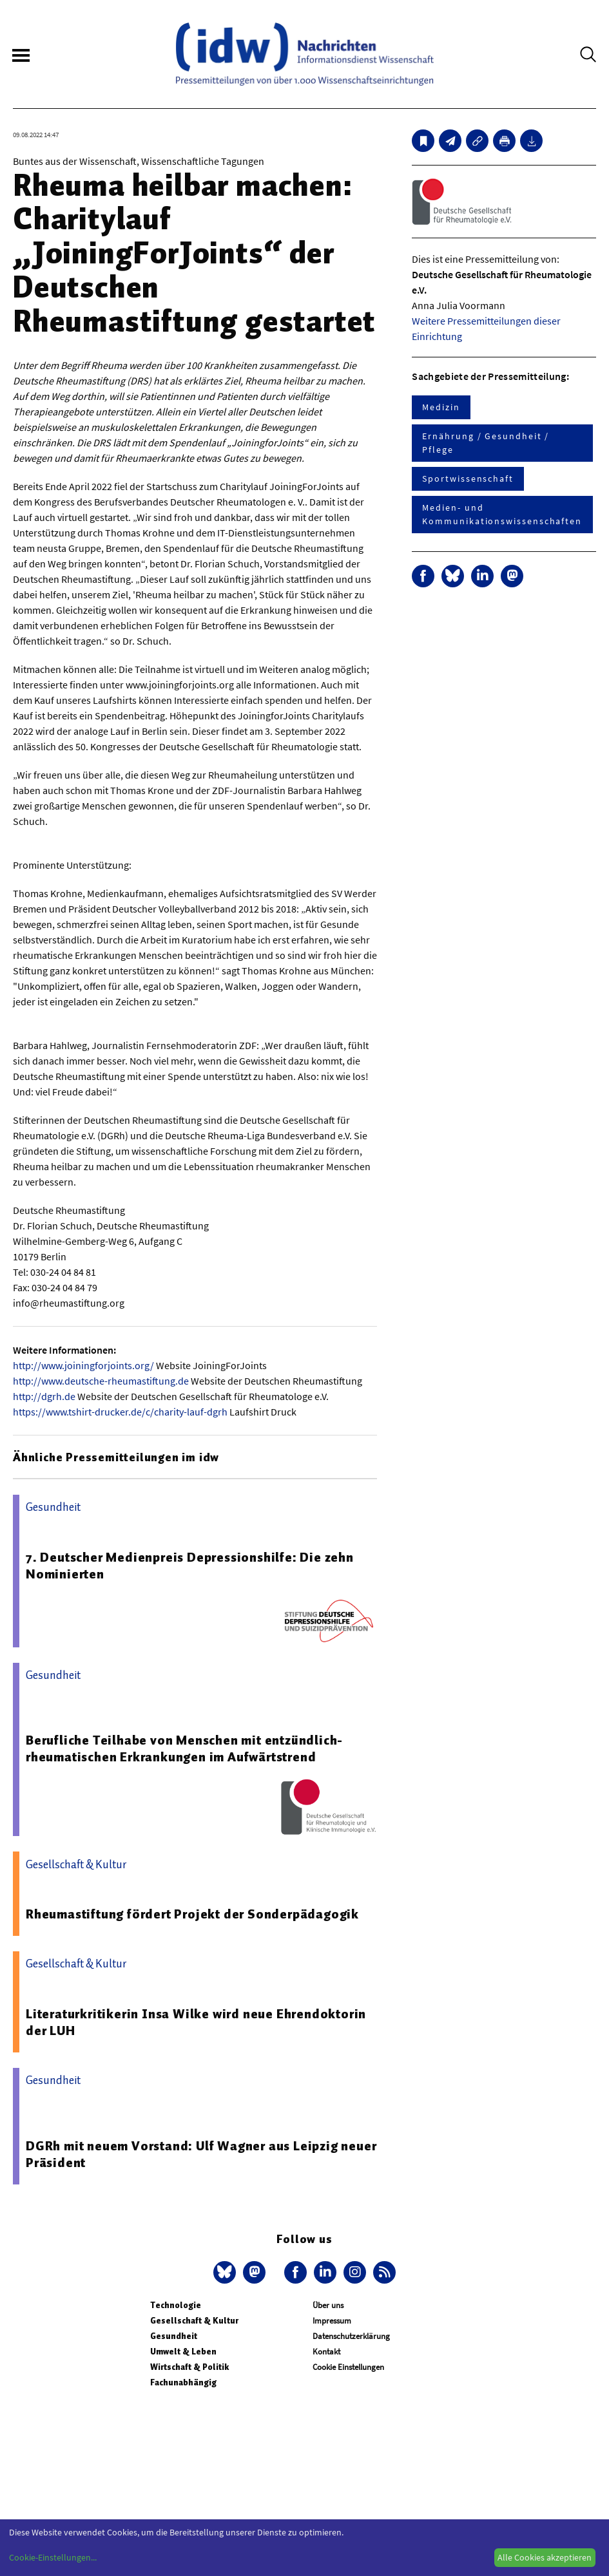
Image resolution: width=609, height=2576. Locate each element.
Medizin (440, 407)
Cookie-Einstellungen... (53, 2557)
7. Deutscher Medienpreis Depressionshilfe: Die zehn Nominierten (190, 1566)
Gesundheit (173, 2336)
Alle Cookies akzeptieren (545, 2557)
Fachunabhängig (183, 2382)
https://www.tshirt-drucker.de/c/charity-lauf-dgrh (120, 1411)
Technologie (175, 2305)
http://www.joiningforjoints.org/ (83, 1365)
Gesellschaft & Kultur (194, 2321)
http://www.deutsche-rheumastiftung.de (101, 1380)
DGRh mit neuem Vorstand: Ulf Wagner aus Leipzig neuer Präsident (201, 2154)
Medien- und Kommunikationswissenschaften (502, 514)
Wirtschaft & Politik (189, 2367)
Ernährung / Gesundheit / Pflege (485, 442)
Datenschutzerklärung (351, 2336)
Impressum (332, 2320)
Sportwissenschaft (468, 478)
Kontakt (326, 2351)
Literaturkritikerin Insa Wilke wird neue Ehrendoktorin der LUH (196, 2022)
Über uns (328, 2305)
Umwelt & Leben (183, 2351)
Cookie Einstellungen (348, 2367)
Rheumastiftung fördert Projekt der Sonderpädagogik (192, 1914)
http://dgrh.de (44, 1396)
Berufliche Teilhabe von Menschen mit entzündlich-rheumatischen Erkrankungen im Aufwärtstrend (184, 1748)
